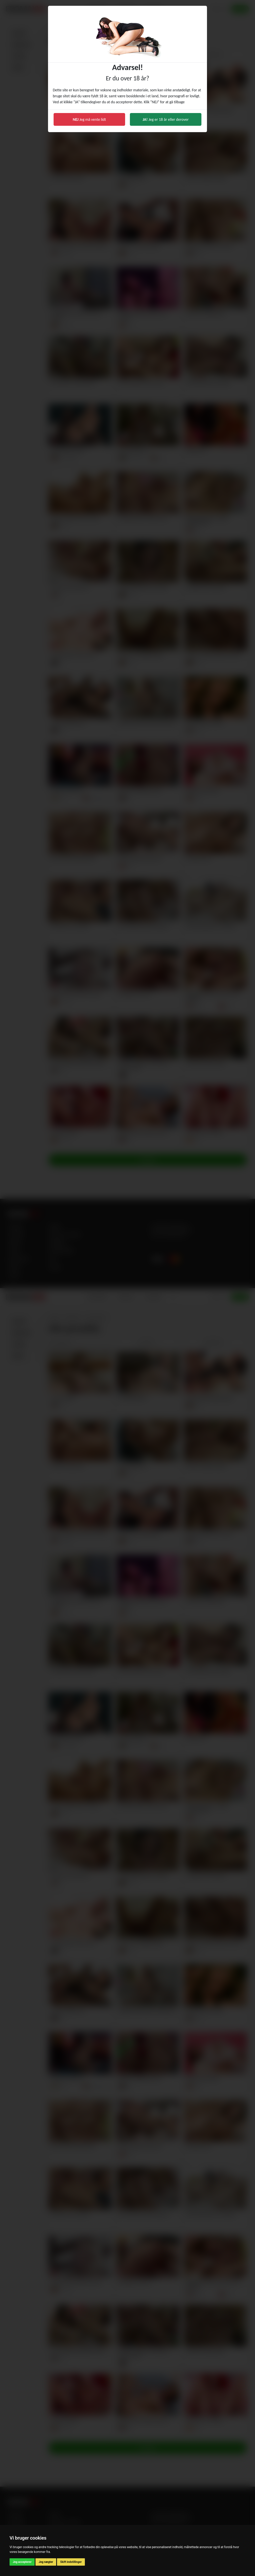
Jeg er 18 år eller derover (166, 119)
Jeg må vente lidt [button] (89, 119)
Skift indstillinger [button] (71, 2561)
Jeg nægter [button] (46, 2561)
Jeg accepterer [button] (22, 2561)
